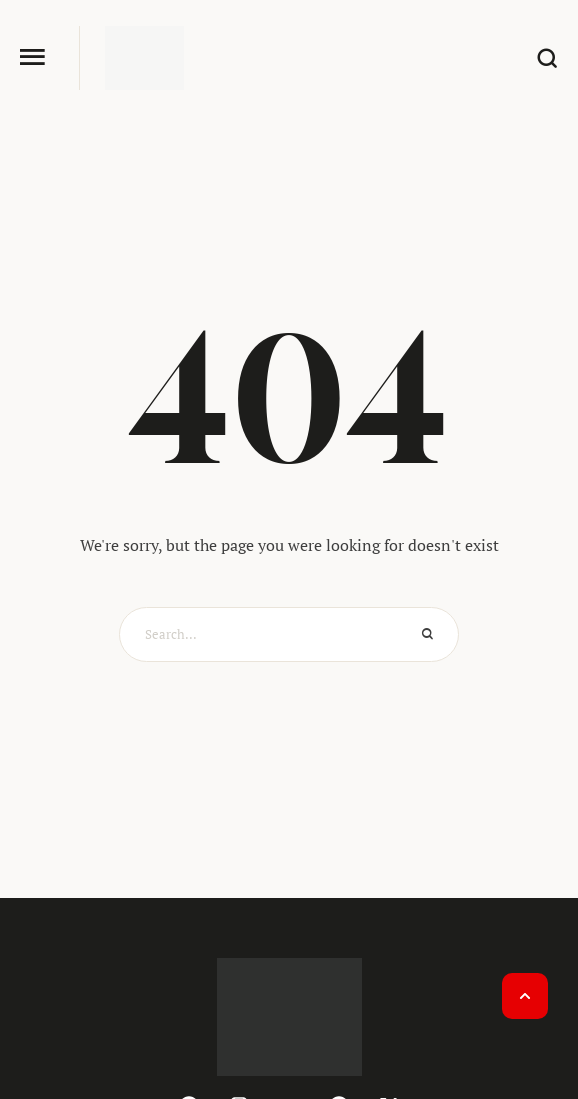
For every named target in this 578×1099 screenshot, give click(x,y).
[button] (32, 57)
